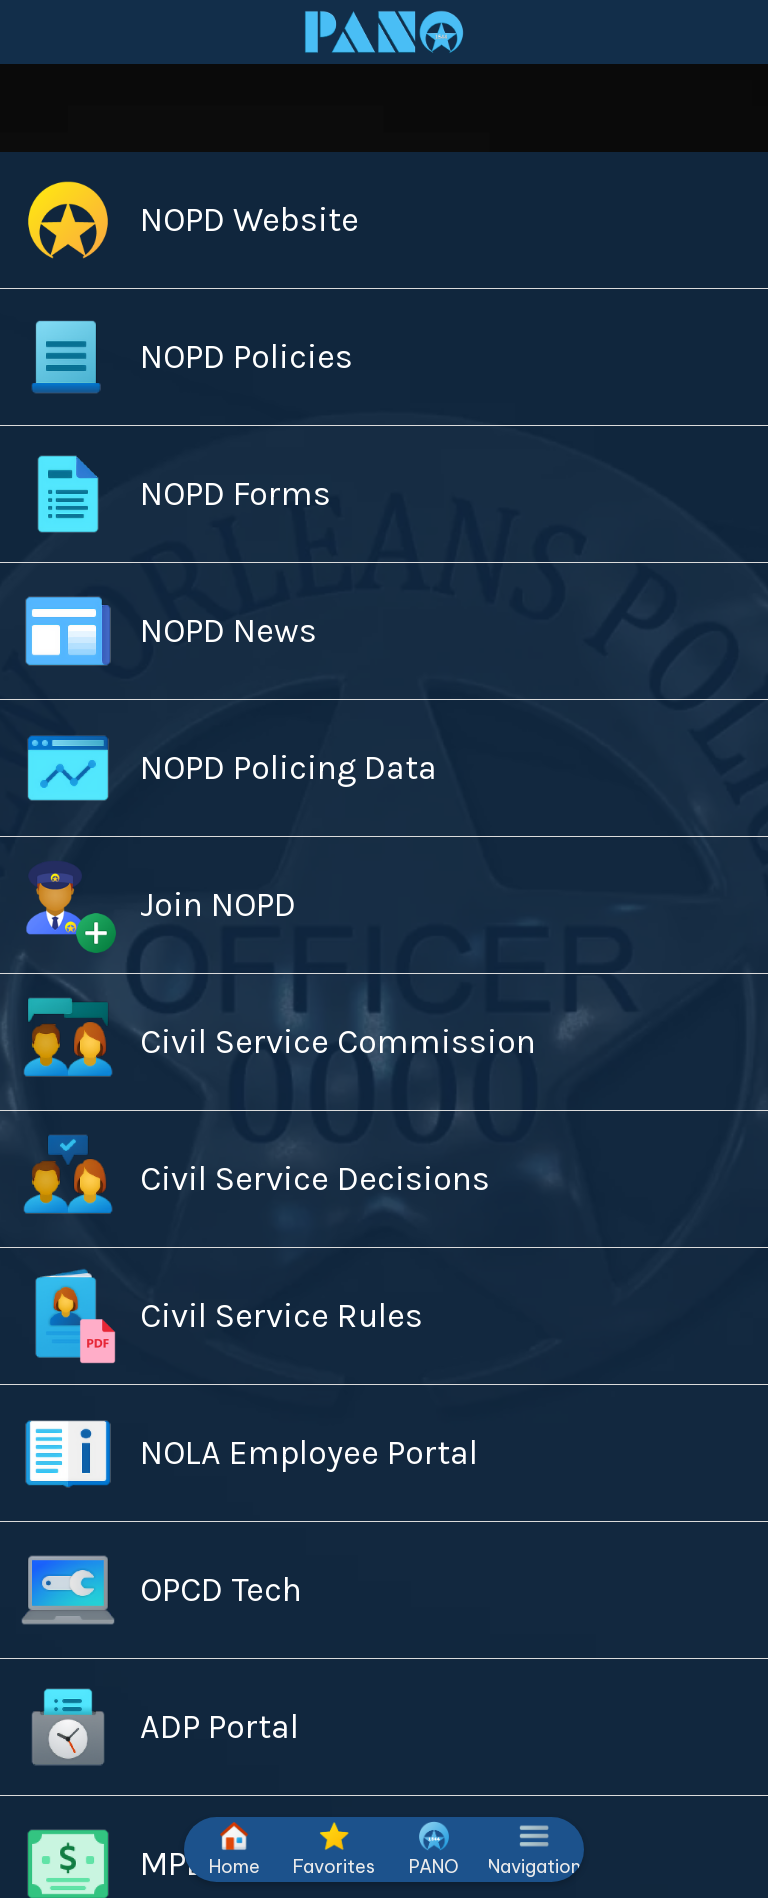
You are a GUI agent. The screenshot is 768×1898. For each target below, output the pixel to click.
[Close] (32, 32)
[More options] (534, 1849)
